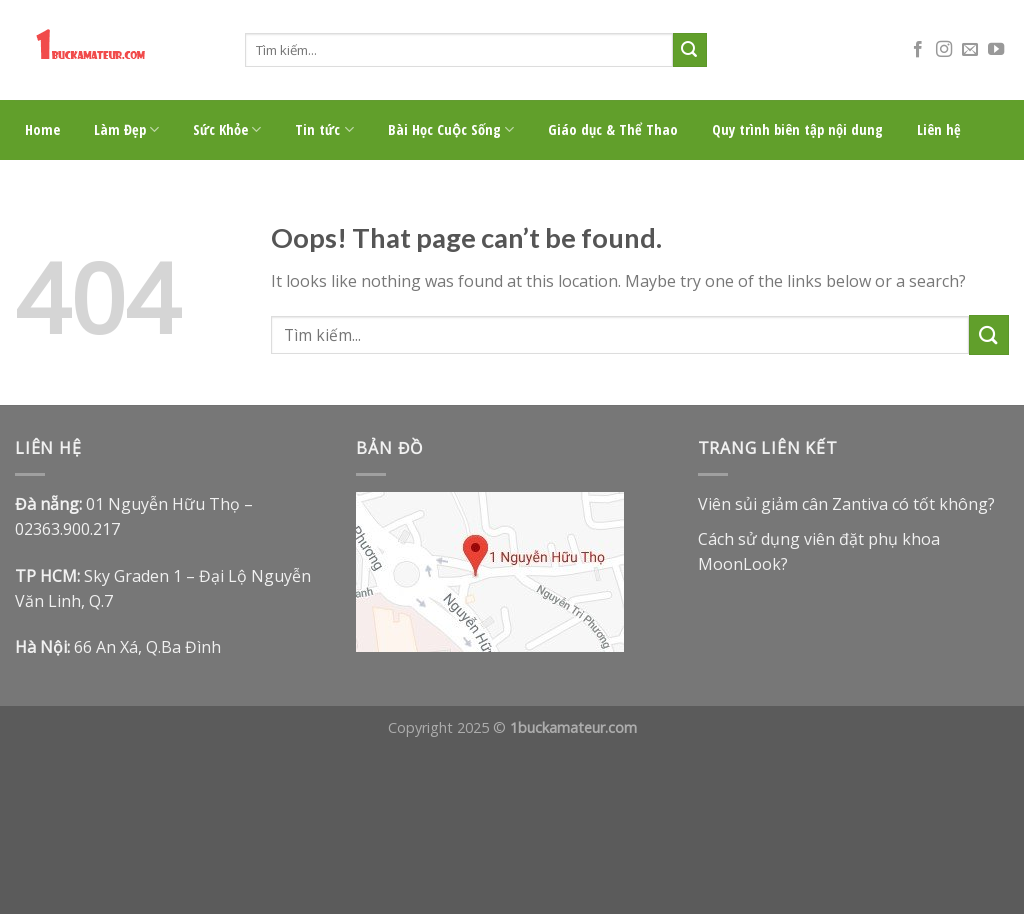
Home (42, 129)
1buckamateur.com (573, 727)
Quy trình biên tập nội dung (797, 129)
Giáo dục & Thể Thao (613, 129)
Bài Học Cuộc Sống (451, 130)
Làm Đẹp (126, 130)
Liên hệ (939, 129)
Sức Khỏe (227, 130)
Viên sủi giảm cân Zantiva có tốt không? (846, 504)
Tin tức (324, 130)
